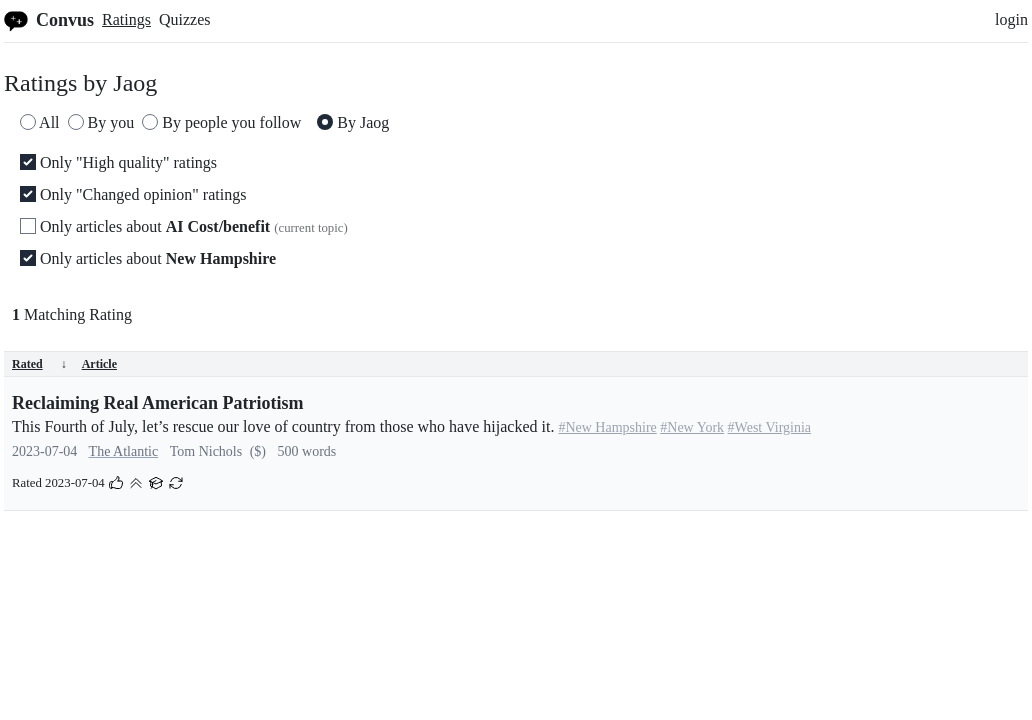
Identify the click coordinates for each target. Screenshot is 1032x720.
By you (101, 122)
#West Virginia (769, 427)
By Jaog (353, 122)
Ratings (126, 19)
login (1011, 19)
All (40, 122)
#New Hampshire (607, 427)
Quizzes (185, 19)
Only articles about (184, 226)
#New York (692, 427)
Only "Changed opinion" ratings (133, 194)
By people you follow (221, 122)
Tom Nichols (206, 451)
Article (99, 364)
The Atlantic (124, 451)
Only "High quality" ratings (118, 162)
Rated (39, 364)
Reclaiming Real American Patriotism (157, 403)
